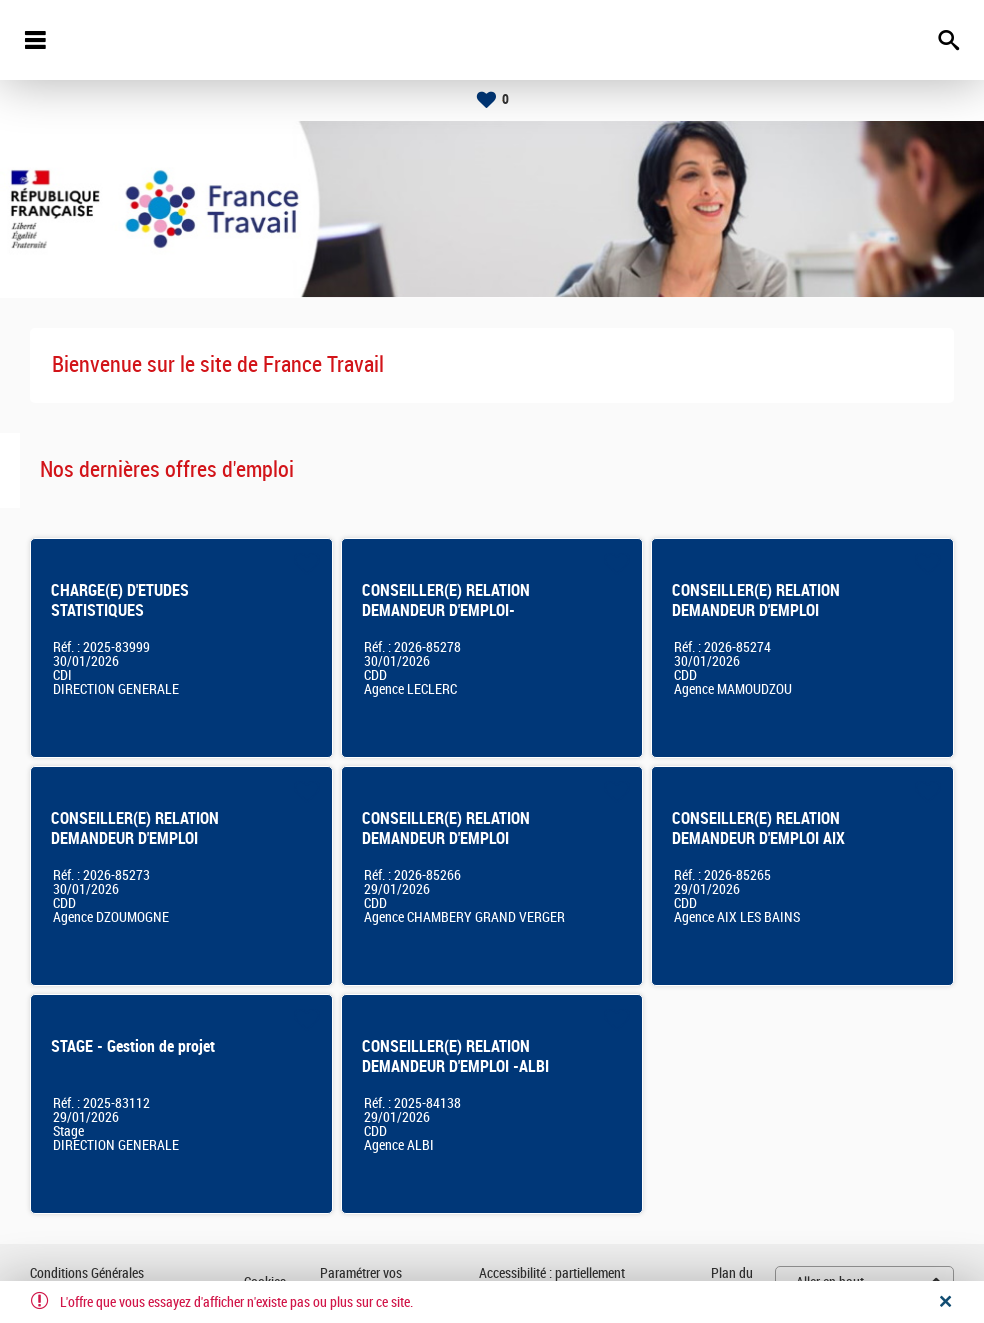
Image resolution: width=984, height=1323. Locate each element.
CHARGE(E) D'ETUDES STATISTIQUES (120, 600)
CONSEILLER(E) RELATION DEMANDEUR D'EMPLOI (756, 600)
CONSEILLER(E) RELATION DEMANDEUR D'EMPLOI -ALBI (455, 1056)
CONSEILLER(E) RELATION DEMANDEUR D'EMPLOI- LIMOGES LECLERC (446, 610)
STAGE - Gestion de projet (133, 1046)
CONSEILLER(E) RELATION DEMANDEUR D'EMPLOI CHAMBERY (446, 838)
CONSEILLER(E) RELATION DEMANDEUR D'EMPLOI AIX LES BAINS (758, 838)
